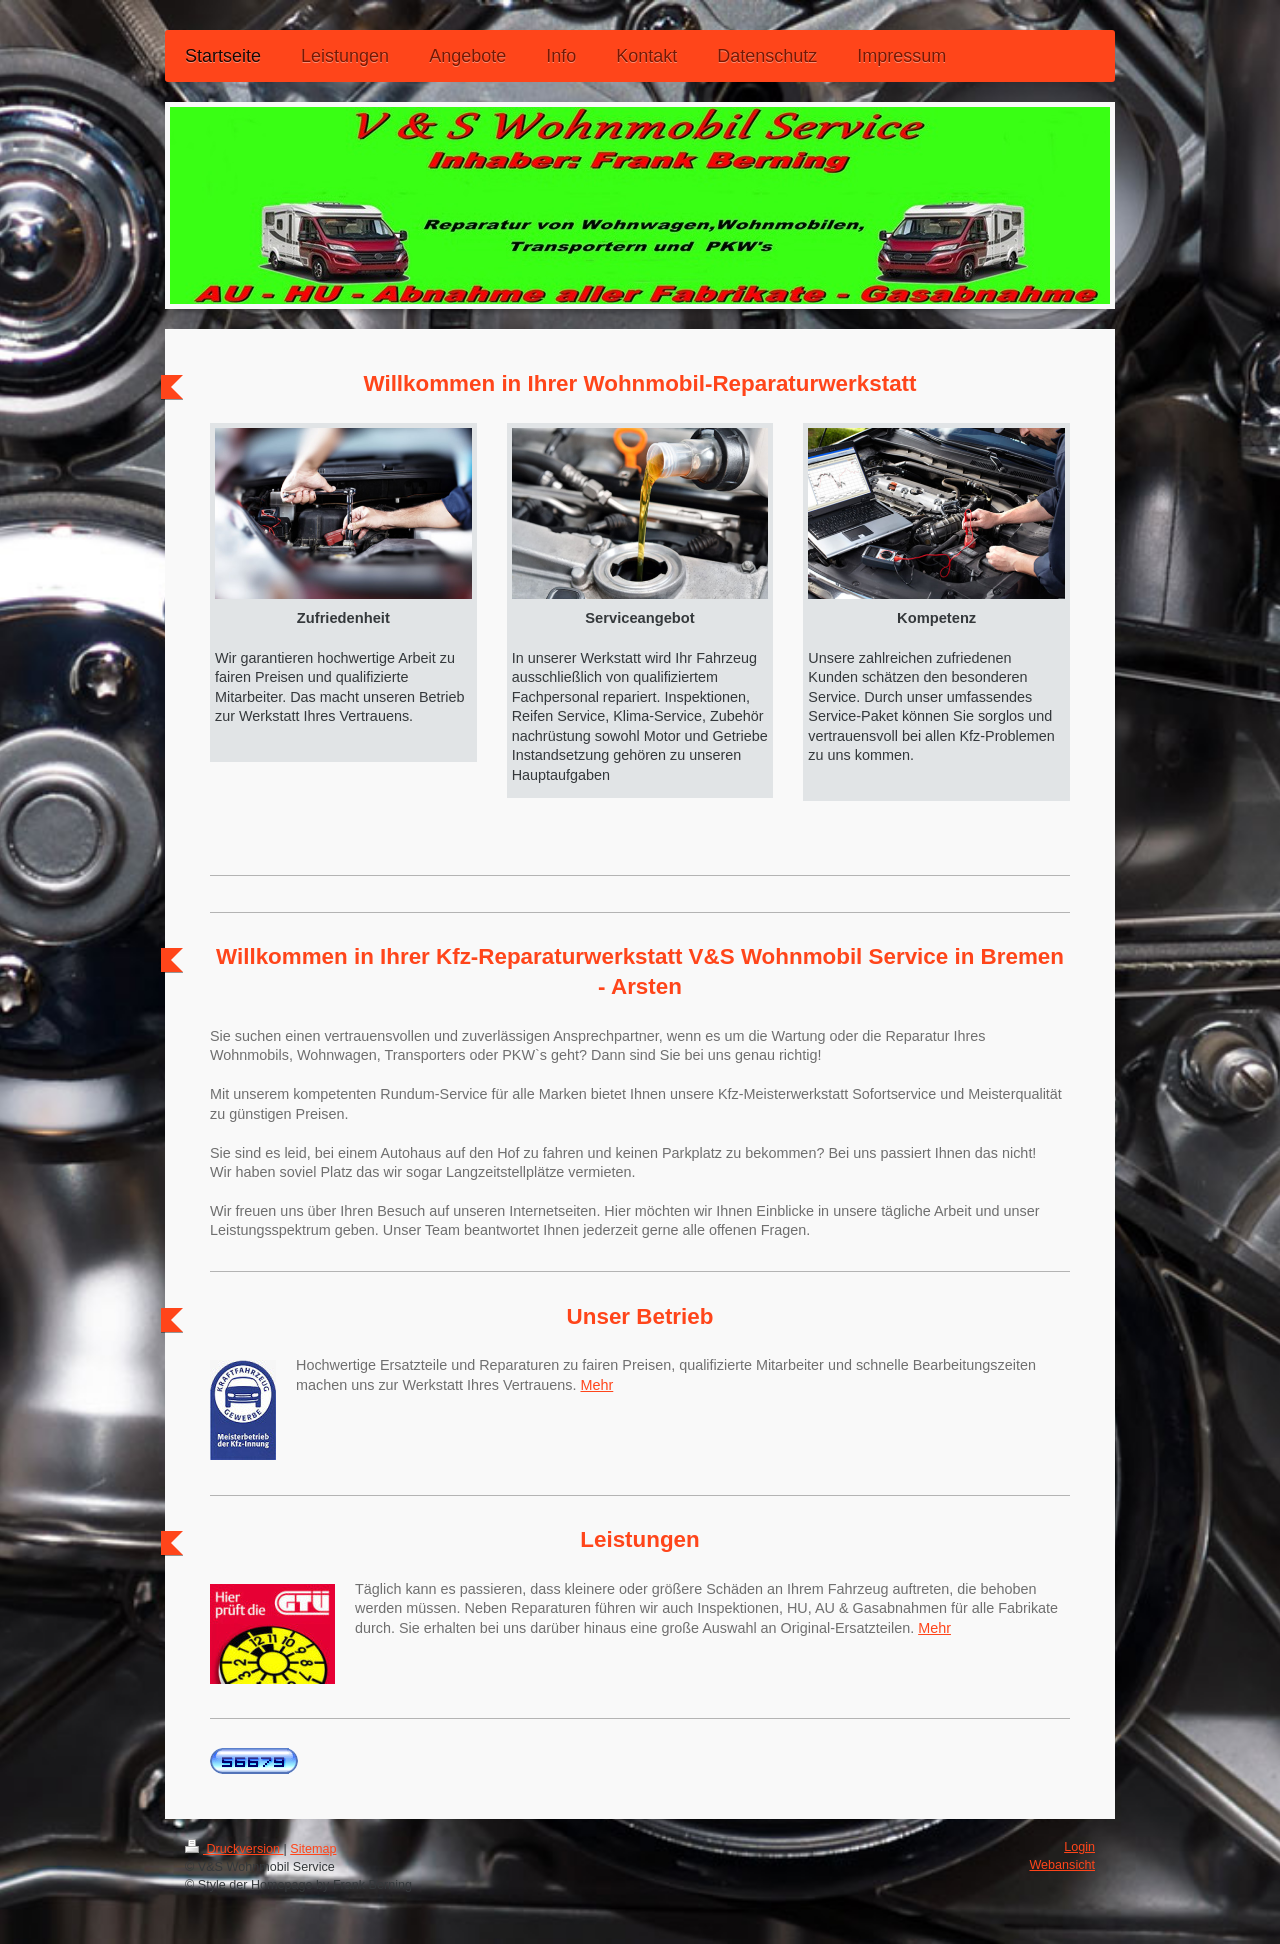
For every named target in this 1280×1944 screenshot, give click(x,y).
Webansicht (1062, 1865)
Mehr (596, 1385)
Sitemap (313, 1849)
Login (1079, 1847)
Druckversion (234, 1849)
